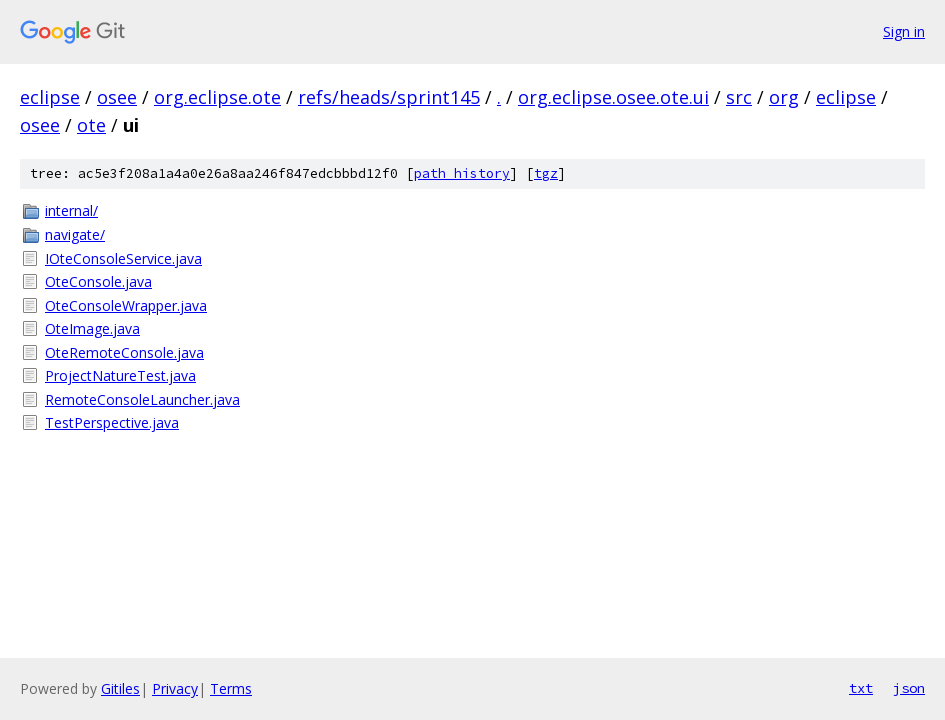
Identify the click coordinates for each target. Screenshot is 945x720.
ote (91, 125)
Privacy (175, 688)
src (739, 97)
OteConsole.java (98, 281)
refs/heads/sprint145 (389, 97)
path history (462, 173)
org (784, 97)
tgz (546, 173)
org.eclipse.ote (217, 97)
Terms (231, 688)
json (909, 688)
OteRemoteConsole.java (124, 352)
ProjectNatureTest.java (120, 375)
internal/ (71, 210)
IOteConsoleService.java (123, 258)
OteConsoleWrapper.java (126, 305)
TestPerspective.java (112, 422)
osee (117, 97)
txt (861, 688)
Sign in (904, 31)
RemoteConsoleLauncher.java (142, 399)
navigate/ (75, 234)
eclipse (50, 97)
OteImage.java (92, 328)
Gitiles (120, 688)
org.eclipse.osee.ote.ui (613, 97)
